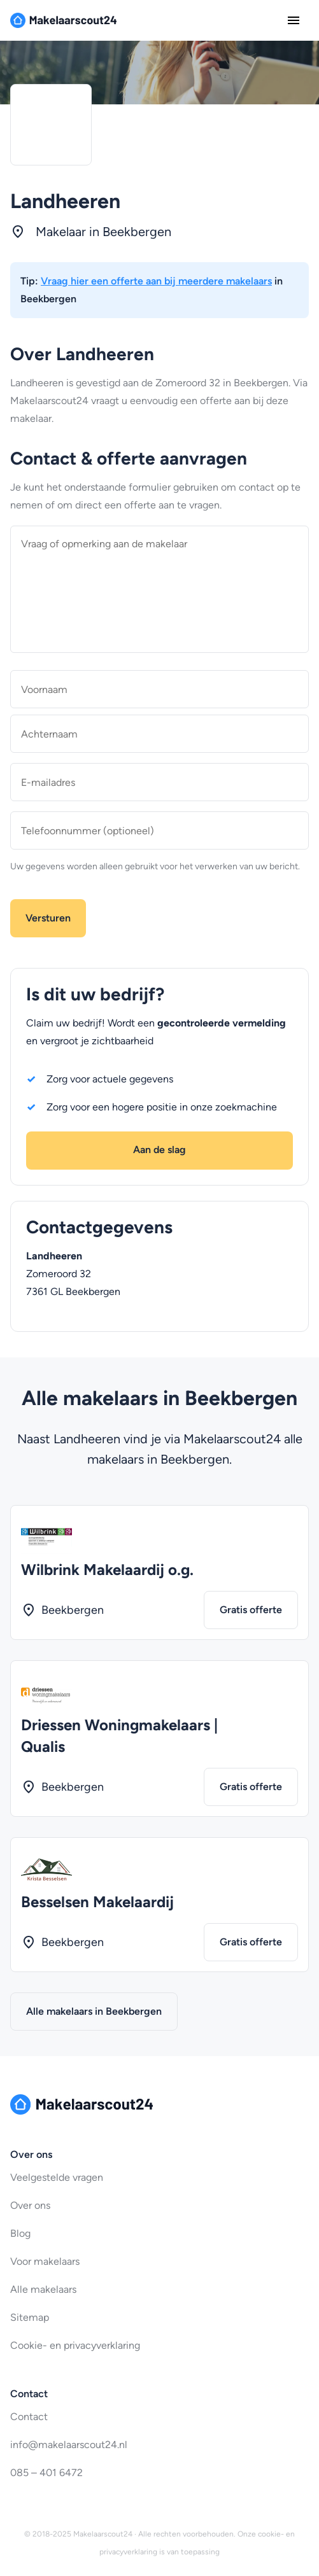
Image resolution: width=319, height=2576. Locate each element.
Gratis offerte (251, 1610)
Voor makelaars (45, 2261)
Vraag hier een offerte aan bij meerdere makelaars (156, 281)
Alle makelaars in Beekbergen (94, 2011)
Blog (20, 2233)
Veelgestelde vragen (56, 2177)
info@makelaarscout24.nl (68, 2445)
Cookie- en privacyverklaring (75, 2345)
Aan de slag (159, 1150)
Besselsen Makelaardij (97, 1902)
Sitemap (29, 2317)
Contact (29, 2417)
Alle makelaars (43, 2289)
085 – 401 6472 (46, 2473)
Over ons (30, 2205)
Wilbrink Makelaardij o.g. (107, 1569)
